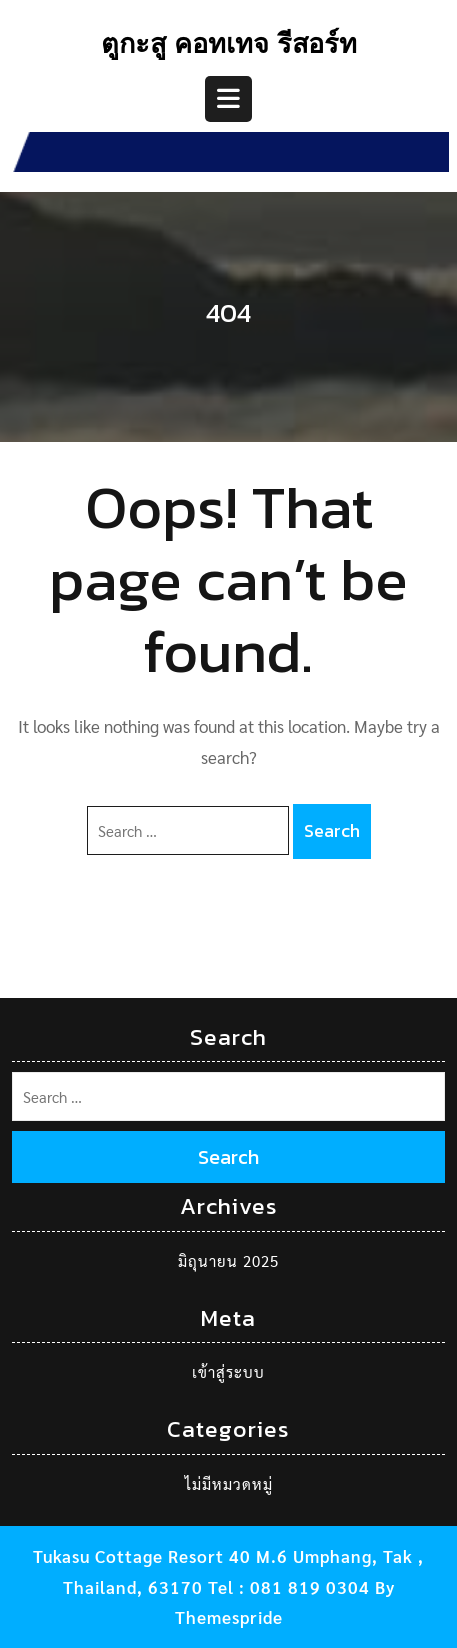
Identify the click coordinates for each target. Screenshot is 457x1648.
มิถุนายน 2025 (228, 1260)
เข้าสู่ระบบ (228, 1371)
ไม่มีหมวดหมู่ (229, 1483)
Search (332, 830)
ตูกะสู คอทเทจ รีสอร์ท (229, 47)
